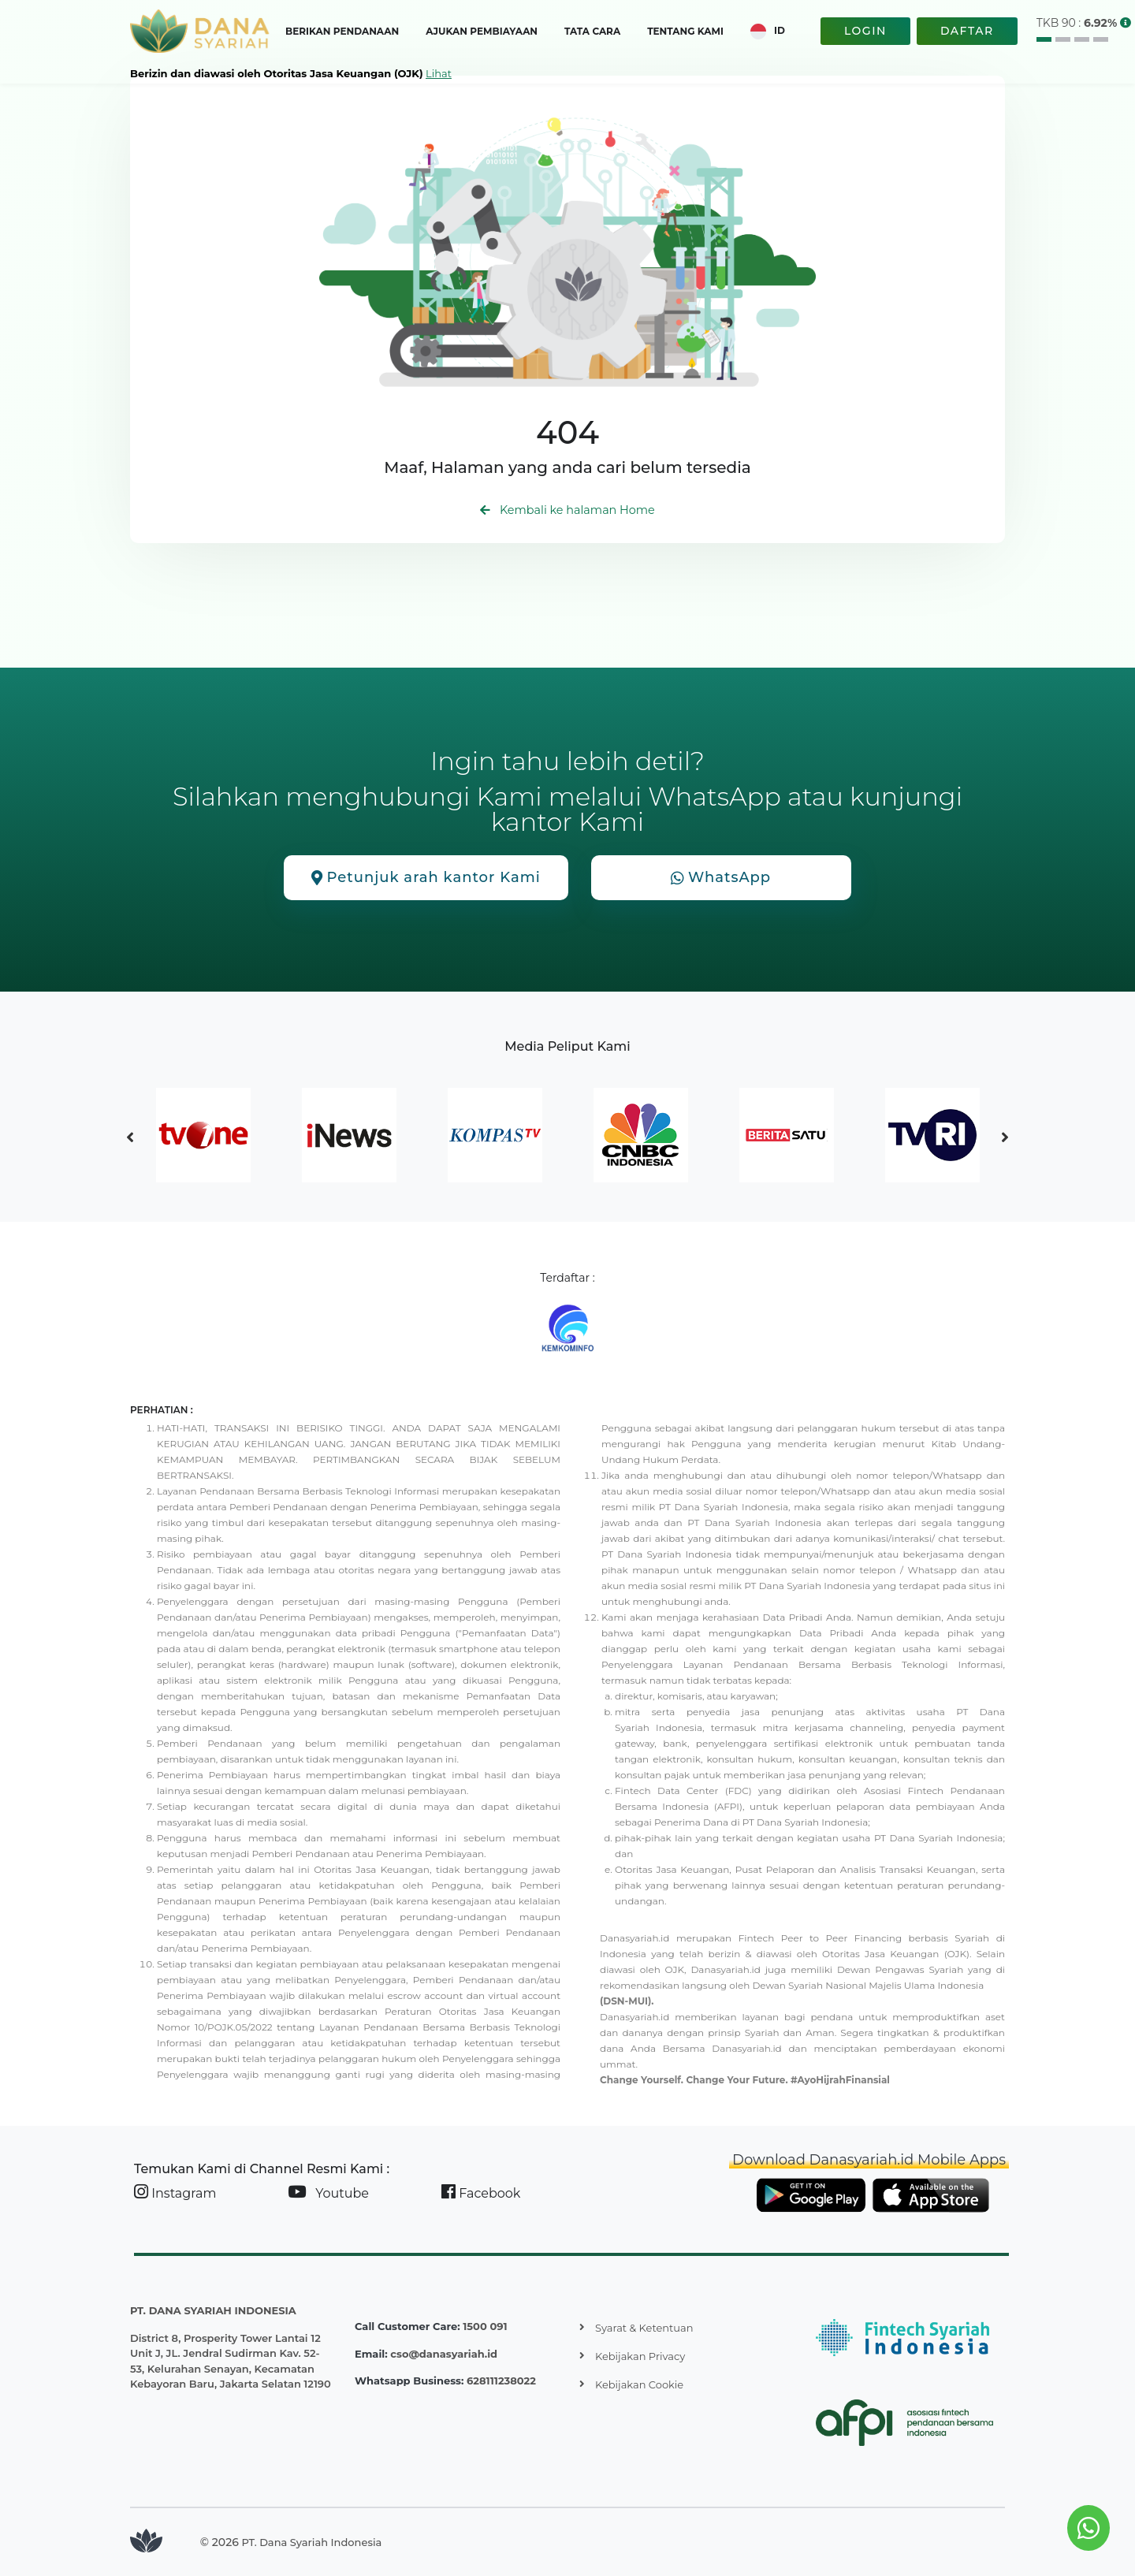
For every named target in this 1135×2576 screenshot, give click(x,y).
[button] (1125, 23)
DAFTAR (967, 31)
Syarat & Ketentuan (644, 2327)
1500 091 (485, 2326)
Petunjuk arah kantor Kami (425, 877)
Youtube (328, 2192)
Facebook (480, 2192)
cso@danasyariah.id (443, 2353)
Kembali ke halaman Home (567, 510)
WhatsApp (721, 877)
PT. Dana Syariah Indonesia (312, 2542)
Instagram (175, 2192)
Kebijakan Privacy (640, 2356)
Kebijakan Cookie (639, 2384)
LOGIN (865, 31)
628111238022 (501, 2380)
